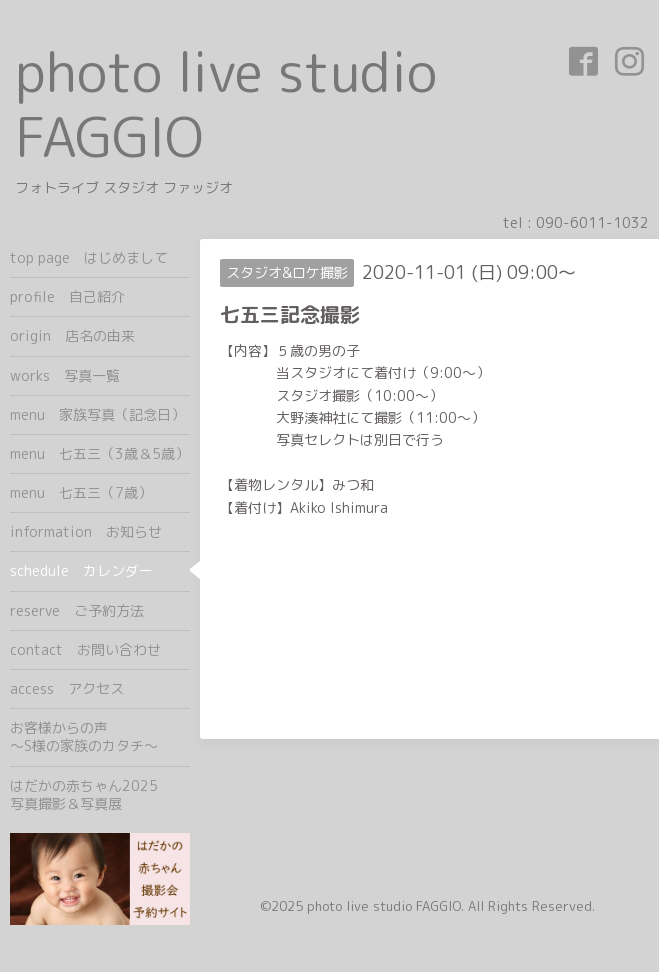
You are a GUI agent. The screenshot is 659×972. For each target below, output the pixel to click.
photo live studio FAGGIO (226, 104)
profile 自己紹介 (67, 296)
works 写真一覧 (65, 375)
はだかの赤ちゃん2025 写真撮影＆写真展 (100, 794)
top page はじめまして (89, 257)
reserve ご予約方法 (77, 610)
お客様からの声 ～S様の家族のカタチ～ (100, 736)
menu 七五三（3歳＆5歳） (99, 453)
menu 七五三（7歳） (81, 492)
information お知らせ (86, 531)
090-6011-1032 (592, 222)
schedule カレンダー (81, 570)
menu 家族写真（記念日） (97, 414)
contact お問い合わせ (85, 649)
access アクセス (67, 688)
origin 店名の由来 (72, 335)
